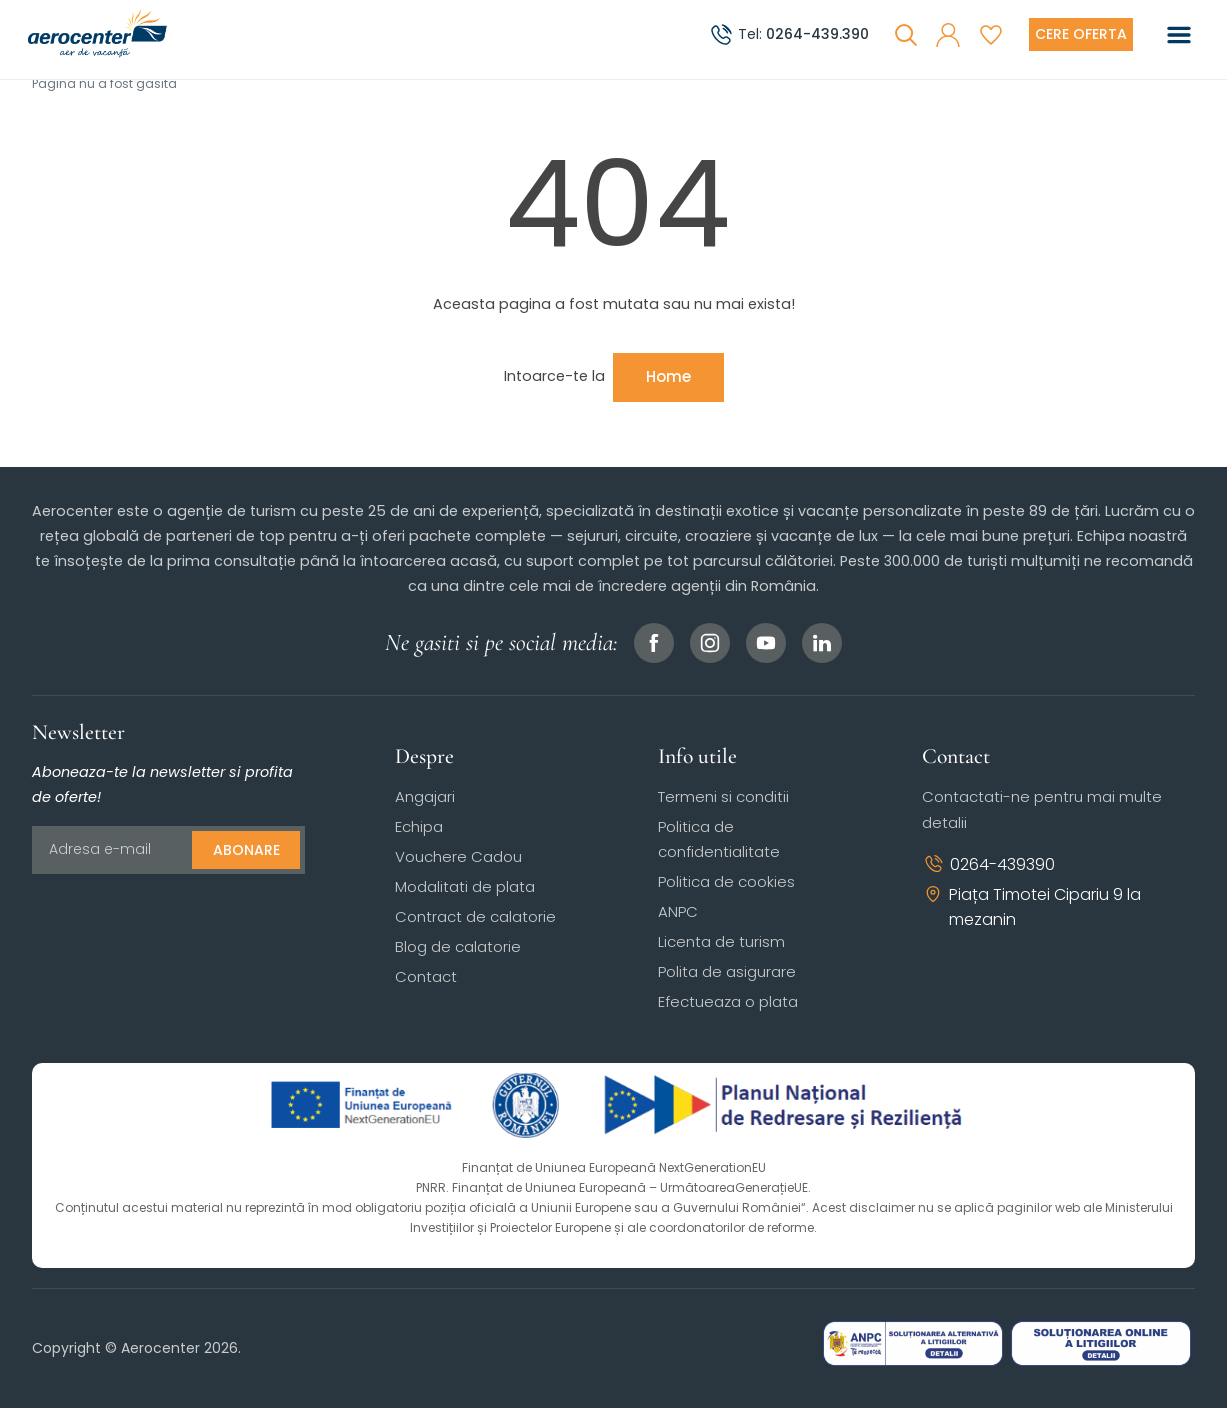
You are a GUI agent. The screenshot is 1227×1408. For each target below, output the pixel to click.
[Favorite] (991, 35)
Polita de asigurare (727, 971)
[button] (948, 35)
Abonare (246, 850)
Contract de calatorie (475, 916)
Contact (426, 976)
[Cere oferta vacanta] (1081, 34)
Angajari (425, 796)
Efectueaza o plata (728, 1001)
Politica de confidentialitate (719, 839)
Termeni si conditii (723, 796)
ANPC (678, 911)
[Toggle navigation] (1179, 35)
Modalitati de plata (465, 886)
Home (668, 376)
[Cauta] (906, 35)
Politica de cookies (726, 881)
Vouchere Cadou (458, 856)
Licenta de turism (721, 941)
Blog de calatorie (458, 946)
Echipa (419, 826)
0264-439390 (988, 864)
